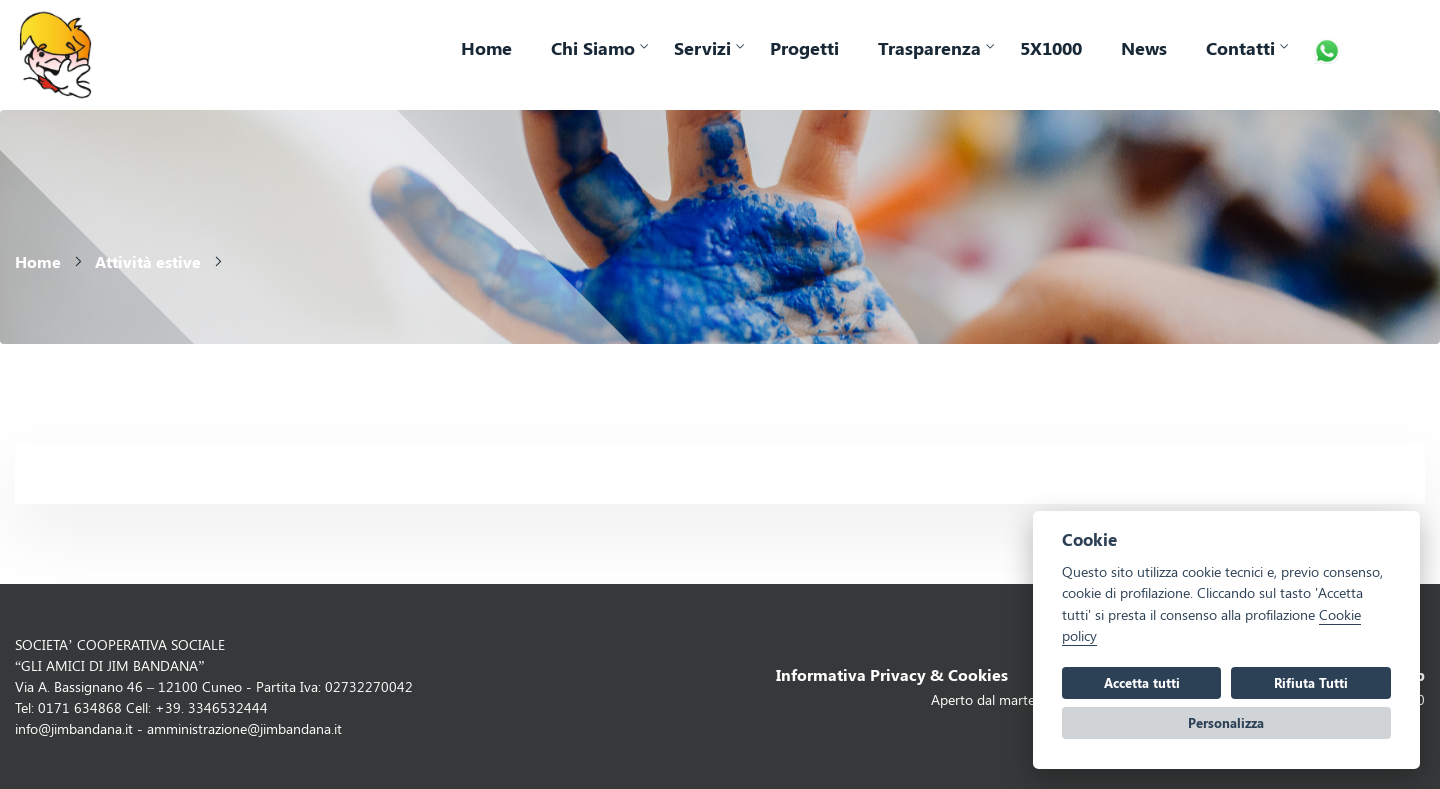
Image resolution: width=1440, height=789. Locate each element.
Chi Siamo (593, 48)
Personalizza (1226, 722)
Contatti (1240, 48)
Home (486, 48)
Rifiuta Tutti (1311, 682)
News (1144, 48)
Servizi (702, 48)
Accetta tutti (1142, 682)
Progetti (804, 48)
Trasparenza (929, 48)
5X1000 (1051, 48)
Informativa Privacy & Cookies (892, 674)
